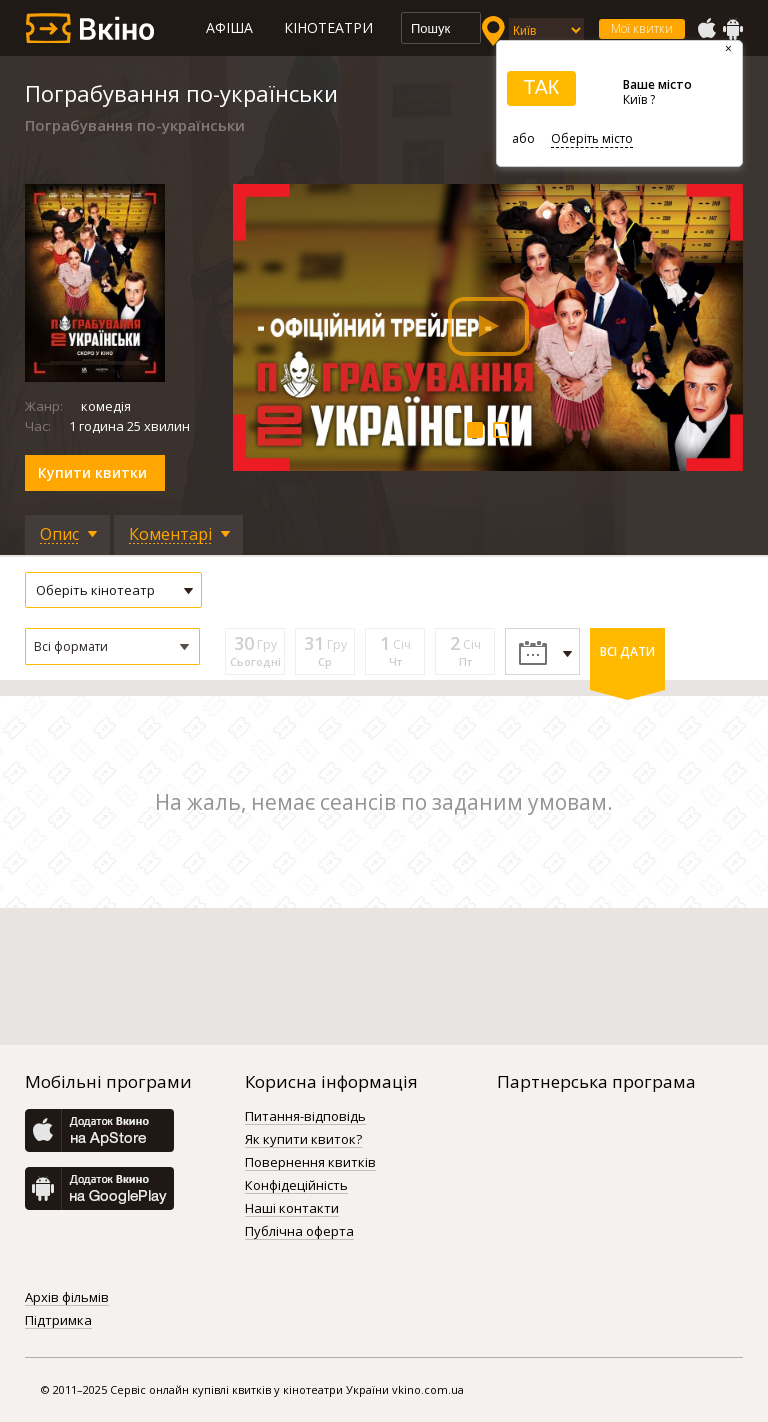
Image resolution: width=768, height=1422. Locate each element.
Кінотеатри (328, 27)
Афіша (229, 27)
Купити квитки (92, 472)
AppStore (706, 29)
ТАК (541, 87)
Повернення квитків (310, 1163)
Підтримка (58, 1321)
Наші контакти (292, 1209)
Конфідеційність (296, 1186)
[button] (112, 646)
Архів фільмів (67, 1298)
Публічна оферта (299, 1232)
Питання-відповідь (305, 1117)
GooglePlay (733, 29)
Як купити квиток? (303, 1140)
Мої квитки (642, 28)
